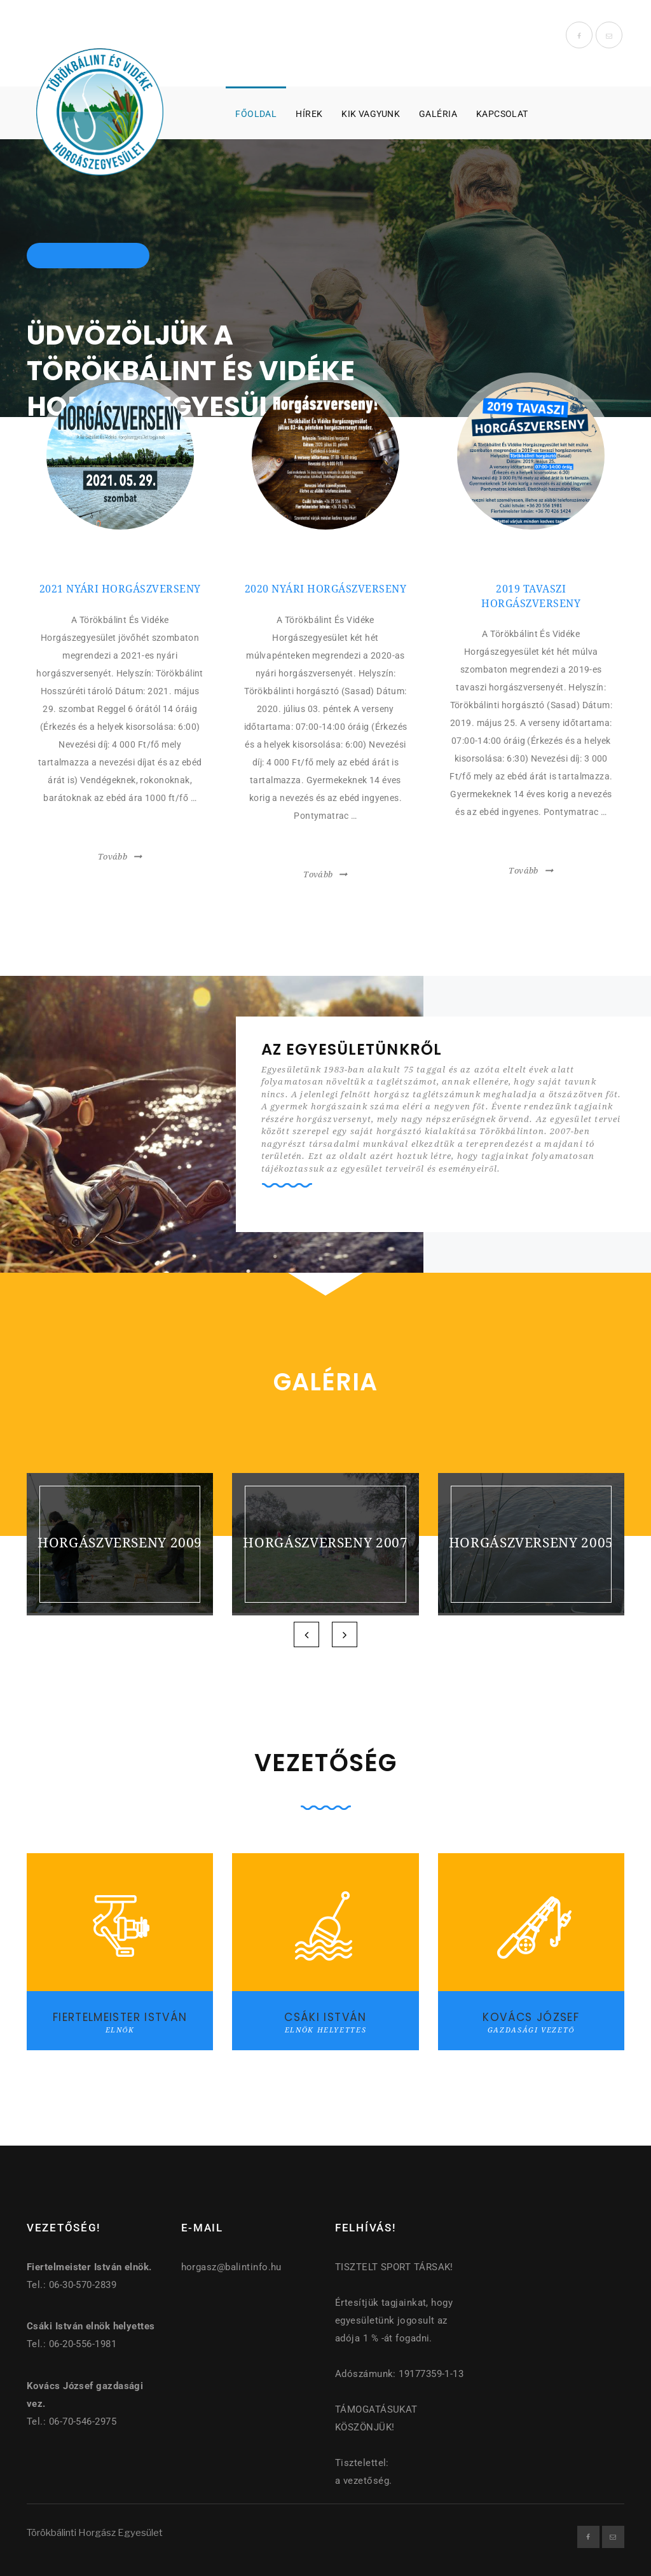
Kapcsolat (502, 114)
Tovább (112, 856)
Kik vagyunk (370, 114)
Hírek (309, 114)
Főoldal (256, 114)
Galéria (438, 114)
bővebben (119, 828)
